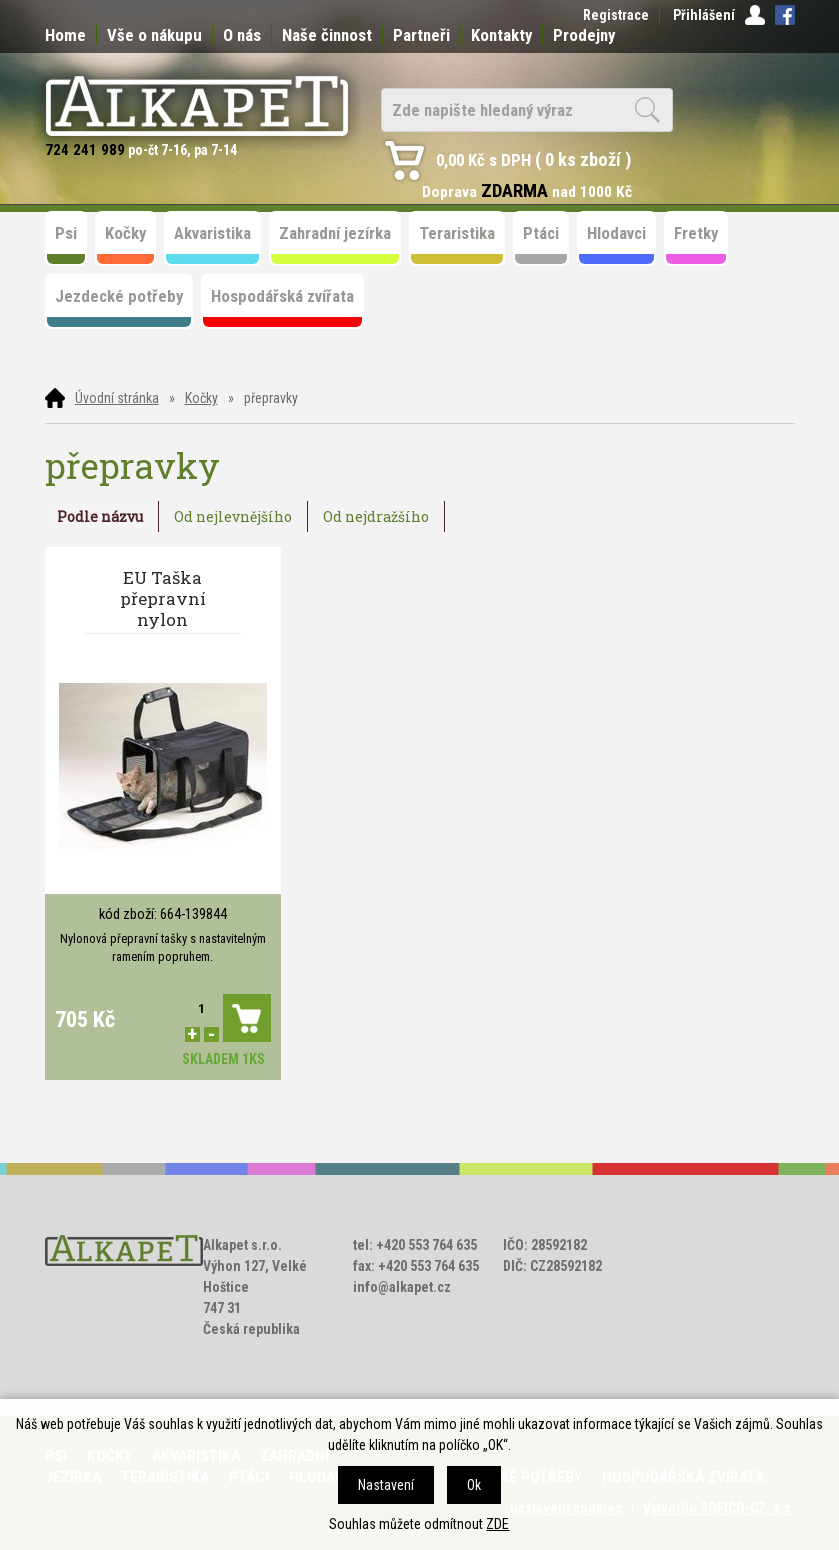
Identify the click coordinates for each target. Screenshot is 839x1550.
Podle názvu (100, 516)
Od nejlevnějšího (233, 516)
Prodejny (584, 35)
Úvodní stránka (117, 398)
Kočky (201, 398)
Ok (474, 1485)
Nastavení (386, 1485)
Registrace (616, 15)
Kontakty (501, 35)
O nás (242, 35)
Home (65, 35)
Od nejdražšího (376, 516)
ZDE (497, 1524)
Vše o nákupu (154, 35)
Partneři (421, 35)
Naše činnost (327, 35)
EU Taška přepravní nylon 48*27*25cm (162, 600)
